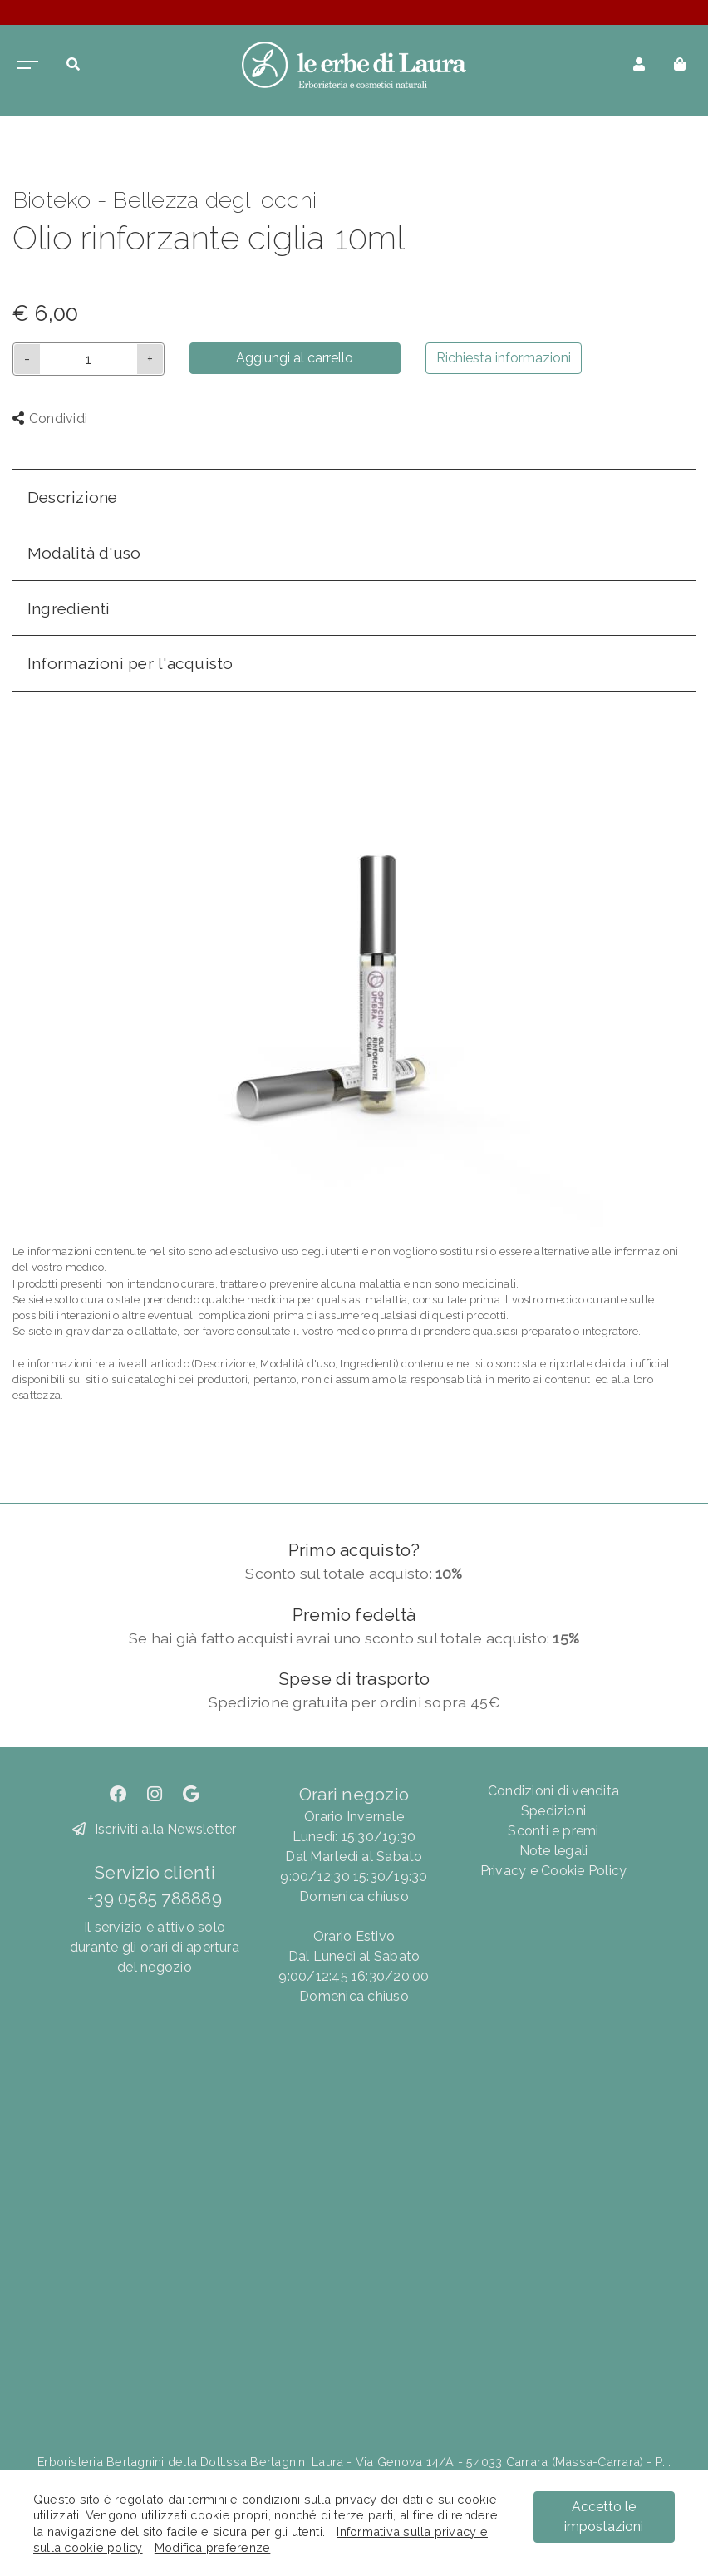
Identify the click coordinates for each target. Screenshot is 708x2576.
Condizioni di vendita (553, 1791)
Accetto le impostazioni (603, 2516)
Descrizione (72, 497)
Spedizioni (553, 1811)
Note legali (553, 1851)
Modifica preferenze (213, 2547)
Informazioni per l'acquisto (130, 663)
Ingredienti (69, 608)
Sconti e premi (553, 1831)
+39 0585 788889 (154, 1898)
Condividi (49, 418)
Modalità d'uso (83, 553)
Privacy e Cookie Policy (553, 1871)
